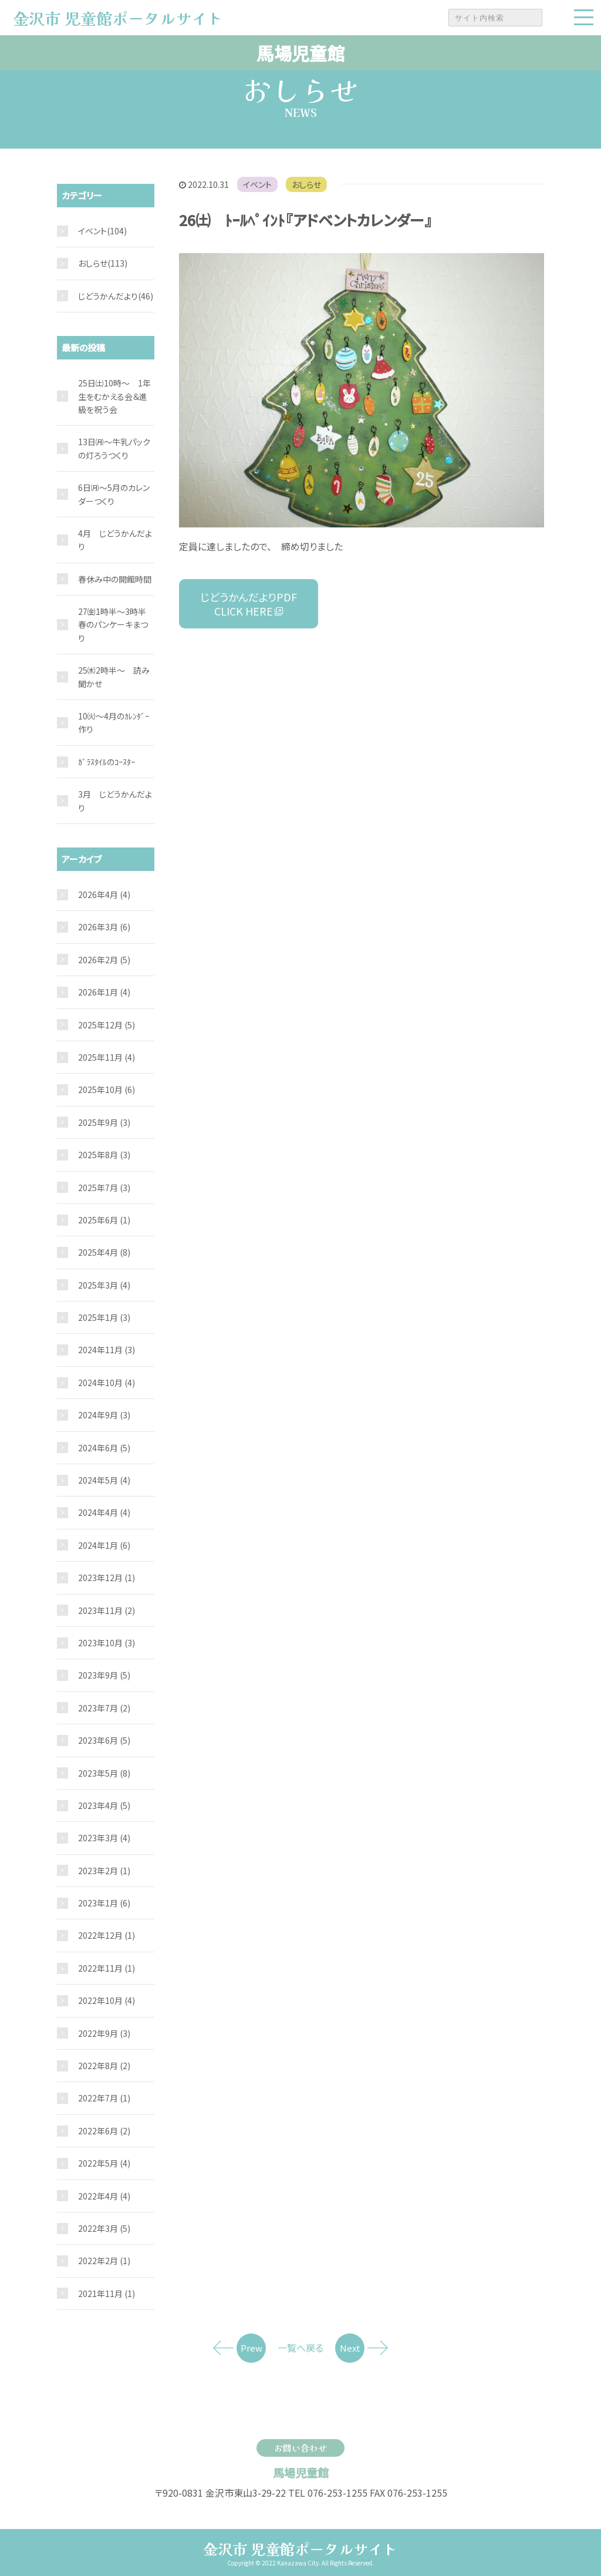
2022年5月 (104, 2163)
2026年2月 (104, 960)
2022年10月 (106, 2000)
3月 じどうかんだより (115, 800)
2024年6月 (104, 1448)
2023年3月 (104, 1838)
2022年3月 (104, 2228)
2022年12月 (106, 1935)
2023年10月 (106, 1643)
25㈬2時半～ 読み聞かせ (114, 676)
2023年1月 (104, 1903)
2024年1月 (104, 1545)
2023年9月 (104, 1675)
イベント (257, 184)
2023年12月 (106, 1577)
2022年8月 (104, 2065)
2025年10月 (106, 1089)
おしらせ (306, 184)
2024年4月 (104, 1512)
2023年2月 (104, 1870)
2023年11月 (106, 1610)
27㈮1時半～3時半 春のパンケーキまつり (116, 625)
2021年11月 (106, 2293)
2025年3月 (104, 1285)
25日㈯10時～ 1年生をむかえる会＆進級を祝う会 (114, 396)
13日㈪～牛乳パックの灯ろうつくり (114, 448)
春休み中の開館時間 (114, 579)
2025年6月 (104, 1220)
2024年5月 (104, 1480)
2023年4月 (104, 1805)
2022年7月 (104, 2098)
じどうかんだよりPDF (248, 603)
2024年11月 (106, 1350)
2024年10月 (106, 1382)
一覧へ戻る (300, 2347)
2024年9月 (104, 1415)
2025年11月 (106, 1057)
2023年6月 (104, 1740)
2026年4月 (104, 894)
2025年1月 (104, 1317)
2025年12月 (106, 1025)
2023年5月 (104, 1773)
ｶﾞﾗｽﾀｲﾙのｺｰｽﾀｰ (106, 762)
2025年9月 (104, 1122)
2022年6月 (104, 2131)
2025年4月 (104, 1252)
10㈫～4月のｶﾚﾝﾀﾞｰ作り (113, 722)
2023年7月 (104, 1708)
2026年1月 (104, 992)
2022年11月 (106, 1968)
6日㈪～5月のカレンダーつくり (114, 494)
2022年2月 (104, 2260)
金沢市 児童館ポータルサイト (300, 2548)
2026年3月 (104, 927)
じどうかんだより (108, 296)
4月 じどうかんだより (115, 539)
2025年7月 (104, 1187)
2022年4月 (104, 2196)
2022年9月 (104, 2033)
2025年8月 (104, 1155)
